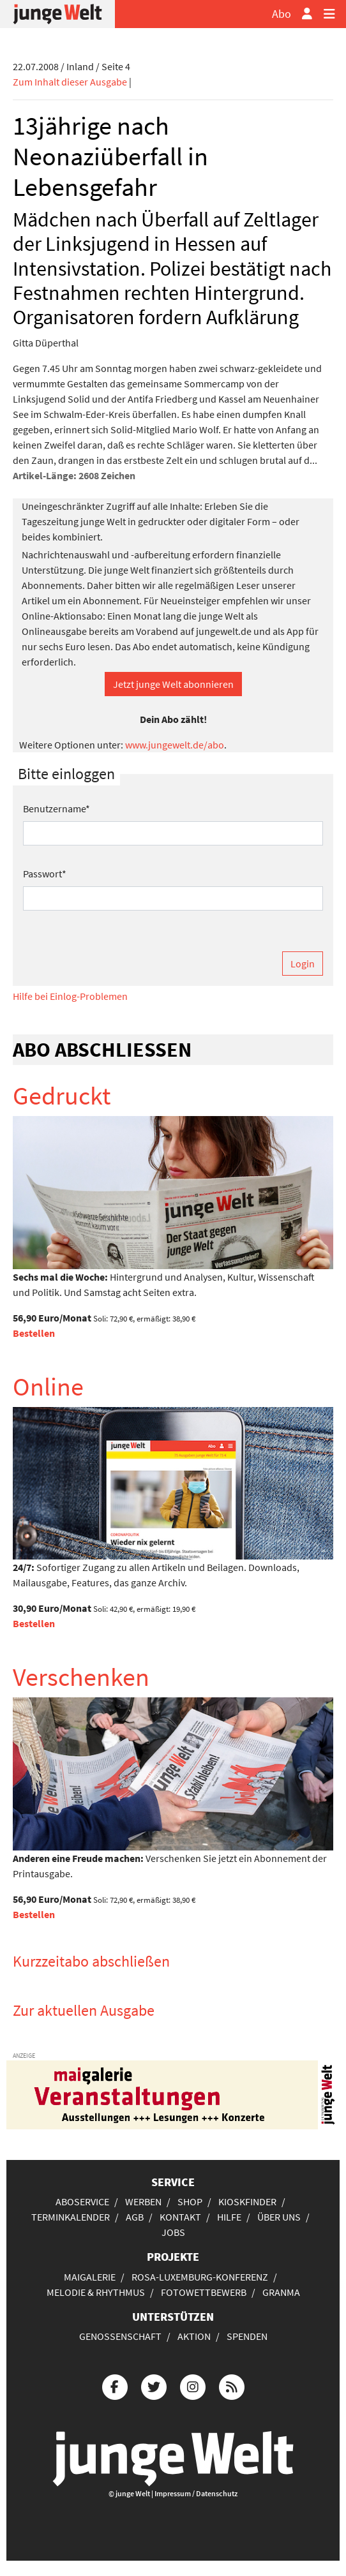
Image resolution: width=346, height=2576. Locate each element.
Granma (281, 2292)
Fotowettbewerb (203, 2292)
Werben (143, 2201)
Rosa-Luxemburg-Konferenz (200, 2276)
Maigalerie (90, 2276)
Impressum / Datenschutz (195, 2493)
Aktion (194, 2336)
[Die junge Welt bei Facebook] (115, 2386)
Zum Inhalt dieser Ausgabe (70, 81)
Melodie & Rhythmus (96, 2292)
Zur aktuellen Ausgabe (83, 2010)
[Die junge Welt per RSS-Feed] (232, 2386)
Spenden (247, 2336)
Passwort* (44, 873)
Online (48, 1387)
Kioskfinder (247, 2201)
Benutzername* (56, 808)
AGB (135, 2216)
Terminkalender (70, 2216)
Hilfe (229, 2216)
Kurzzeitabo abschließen (91, 1961)
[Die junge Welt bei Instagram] (193, 2386)
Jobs (173, 2232)
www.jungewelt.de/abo (174, 744)
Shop (189, 2201)
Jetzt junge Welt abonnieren (173, 684)
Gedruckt (62, 1096)
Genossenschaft (120, 2336)
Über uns (279, 2216)
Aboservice (82, 2201)
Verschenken (81, 1677)
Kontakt (180, 2216)
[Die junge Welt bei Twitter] (154, 2386)
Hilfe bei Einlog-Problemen (70, 996)
